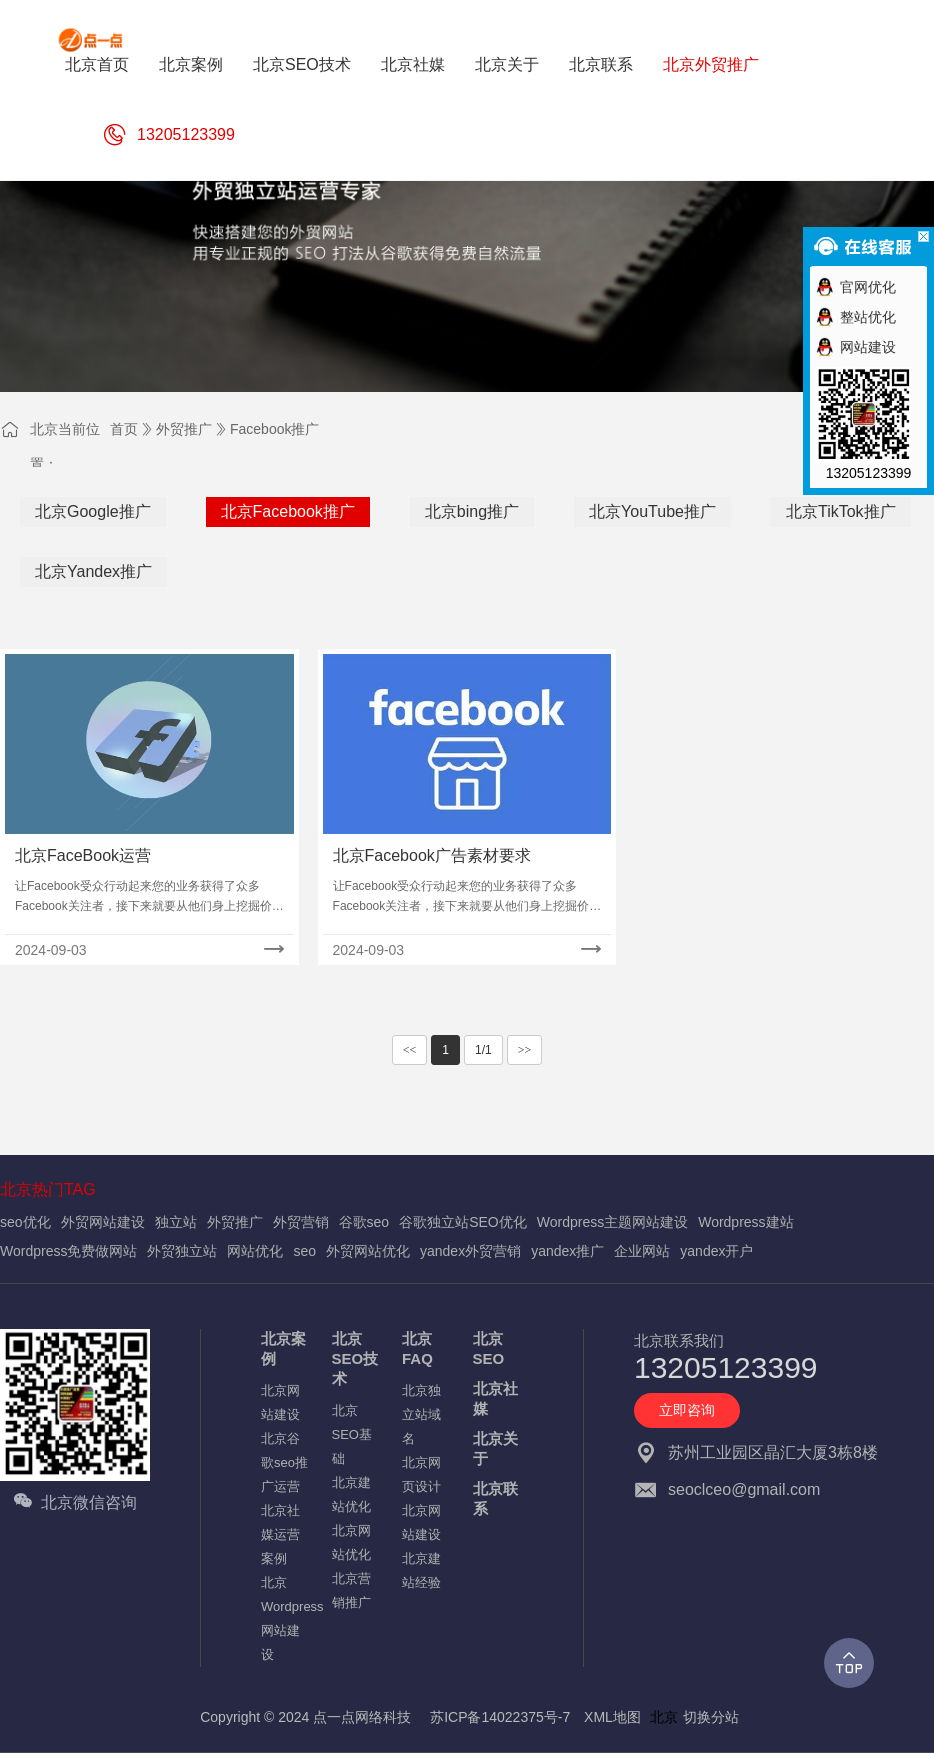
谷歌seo (364, 1222)
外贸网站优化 (368, 1251)
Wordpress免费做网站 (68, 1251)
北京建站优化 (351, 1494)
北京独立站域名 (421, 1414)
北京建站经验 (421, 1570)
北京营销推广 (351, 1590)
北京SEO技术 (355, 1358)
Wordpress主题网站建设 (612, 1222)
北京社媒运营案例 (280, 1534)
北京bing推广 (472, 511)
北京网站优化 (351, 1542)
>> (525, 1050)
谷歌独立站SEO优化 (463, 1222)
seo (304, 1251)
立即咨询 (687, 1410)
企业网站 (642, 1251)
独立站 (176, 1222)
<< (410, 1050)
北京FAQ (417, 1348)
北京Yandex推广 (93, 571)
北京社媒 (495, 1398)
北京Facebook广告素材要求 (432, 855)
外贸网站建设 (103, 1222)
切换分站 (711, 1717)
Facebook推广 (274, 429)
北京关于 (495, 1448)
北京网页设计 (421, 1474)
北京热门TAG (48, 1189)
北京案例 (283, 1348)
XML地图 (612, 1717)
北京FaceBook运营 (83, 855)
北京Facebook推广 (288, 511)
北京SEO (489, 1348)
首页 (124, 429)
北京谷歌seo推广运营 (284, 1462)
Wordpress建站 (745, 1222)
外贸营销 (301, 1222)
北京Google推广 (93, 511)
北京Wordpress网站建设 (286, 1618)
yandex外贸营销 (470, 1251)
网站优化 (255, 1251)
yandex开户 (716, 1251)
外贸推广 (184, 429)
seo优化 (25, 1222)
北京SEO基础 (352, 1434)
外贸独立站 (182, 1251)
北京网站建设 (280, 1402)
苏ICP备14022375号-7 (500, 1717)
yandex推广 (567, 1251)
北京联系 (495, 1498)
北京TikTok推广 (841, 511)
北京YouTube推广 (652, 511)
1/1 (483, 1050)
